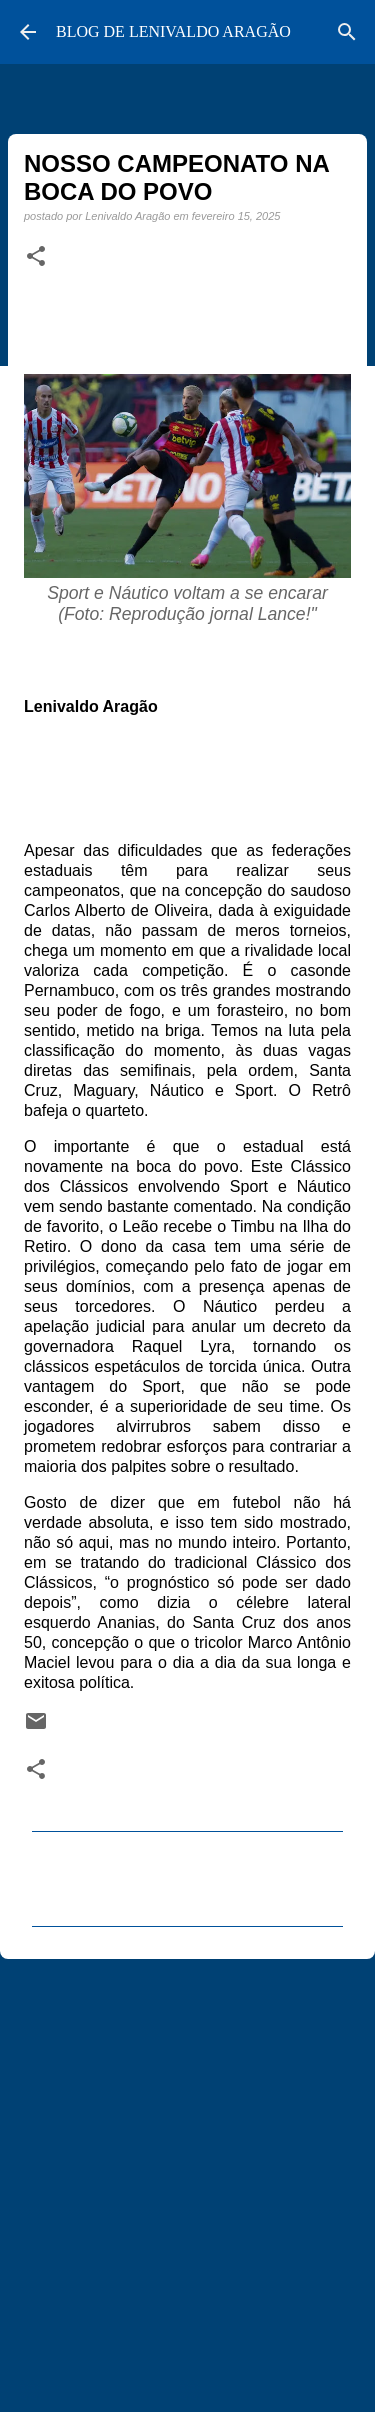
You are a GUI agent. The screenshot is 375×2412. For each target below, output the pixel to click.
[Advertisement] (187, 2176)
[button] (36, 257)
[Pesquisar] (347, 32)
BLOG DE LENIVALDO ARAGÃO (173, 31)
